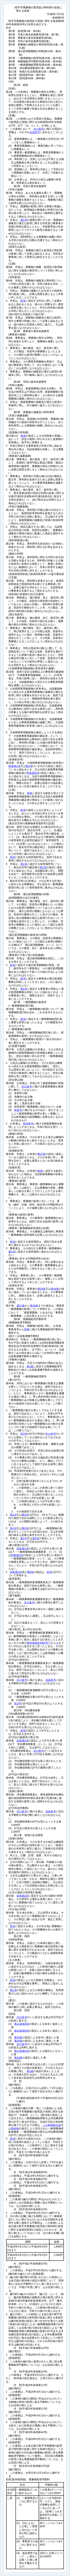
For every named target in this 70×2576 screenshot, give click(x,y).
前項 (23, 300)
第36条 (18, 2040)
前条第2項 (23, 1740)
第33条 (42, 1288)
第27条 (42, 1153)
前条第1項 (14, 766)
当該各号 (34, 132)
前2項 (43, 867)
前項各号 (28, 1123)
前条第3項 (16, 1572)
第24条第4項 (21, 2030)
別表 (26, 1329)
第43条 (18, 2057)
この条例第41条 (51, 2125)
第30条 (34, 1305)
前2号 (17, 1703)
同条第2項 (17, 1555)
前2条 (30, 1366)
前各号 (18, 1110)
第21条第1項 (21, 2050)
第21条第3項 (21, 2023)
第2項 (29, 766)
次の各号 (38, 128)
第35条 (18, 2037)
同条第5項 (33, 772)
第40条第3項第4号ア (39, 1642)
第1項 (23, 219)
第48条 (15, 2128)
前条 (23, 435)
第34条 (55, 1288)
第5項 (30, 1572)
